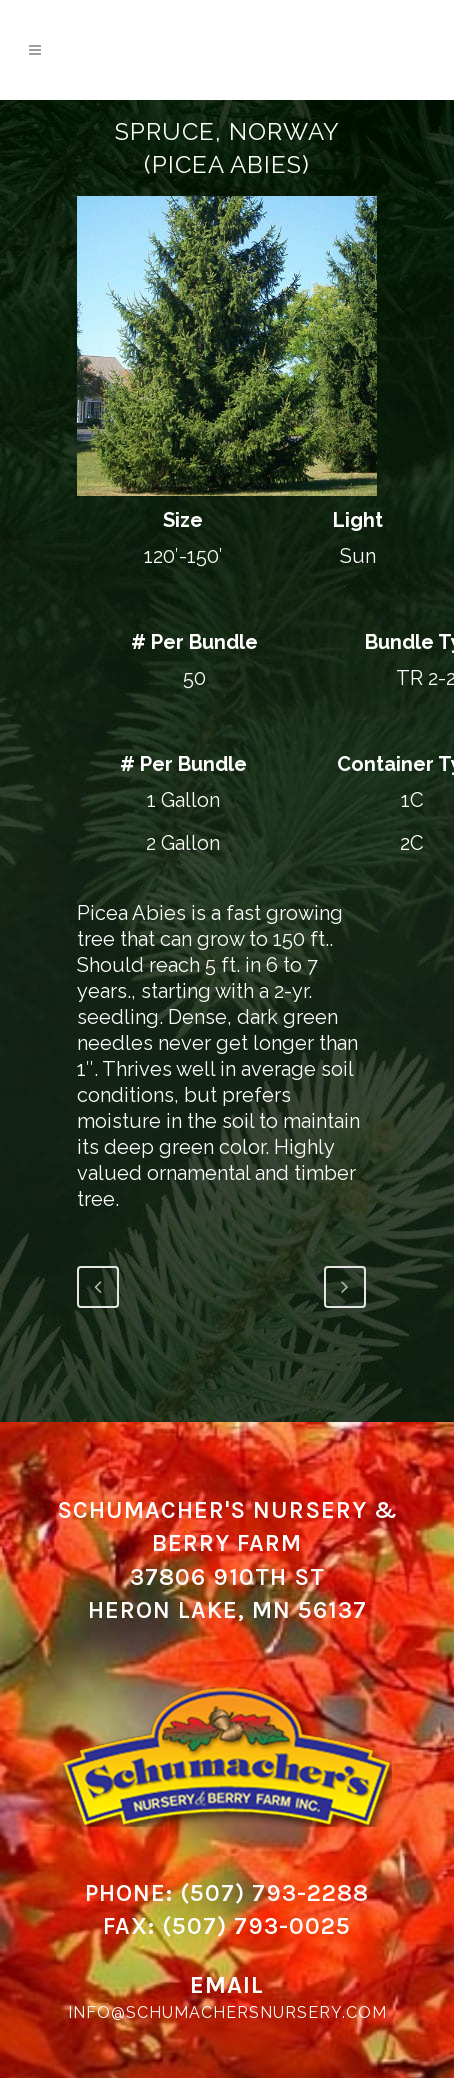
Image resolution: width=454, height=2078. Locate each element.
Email (227, 1985)
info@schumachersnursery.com (227, 2012)
